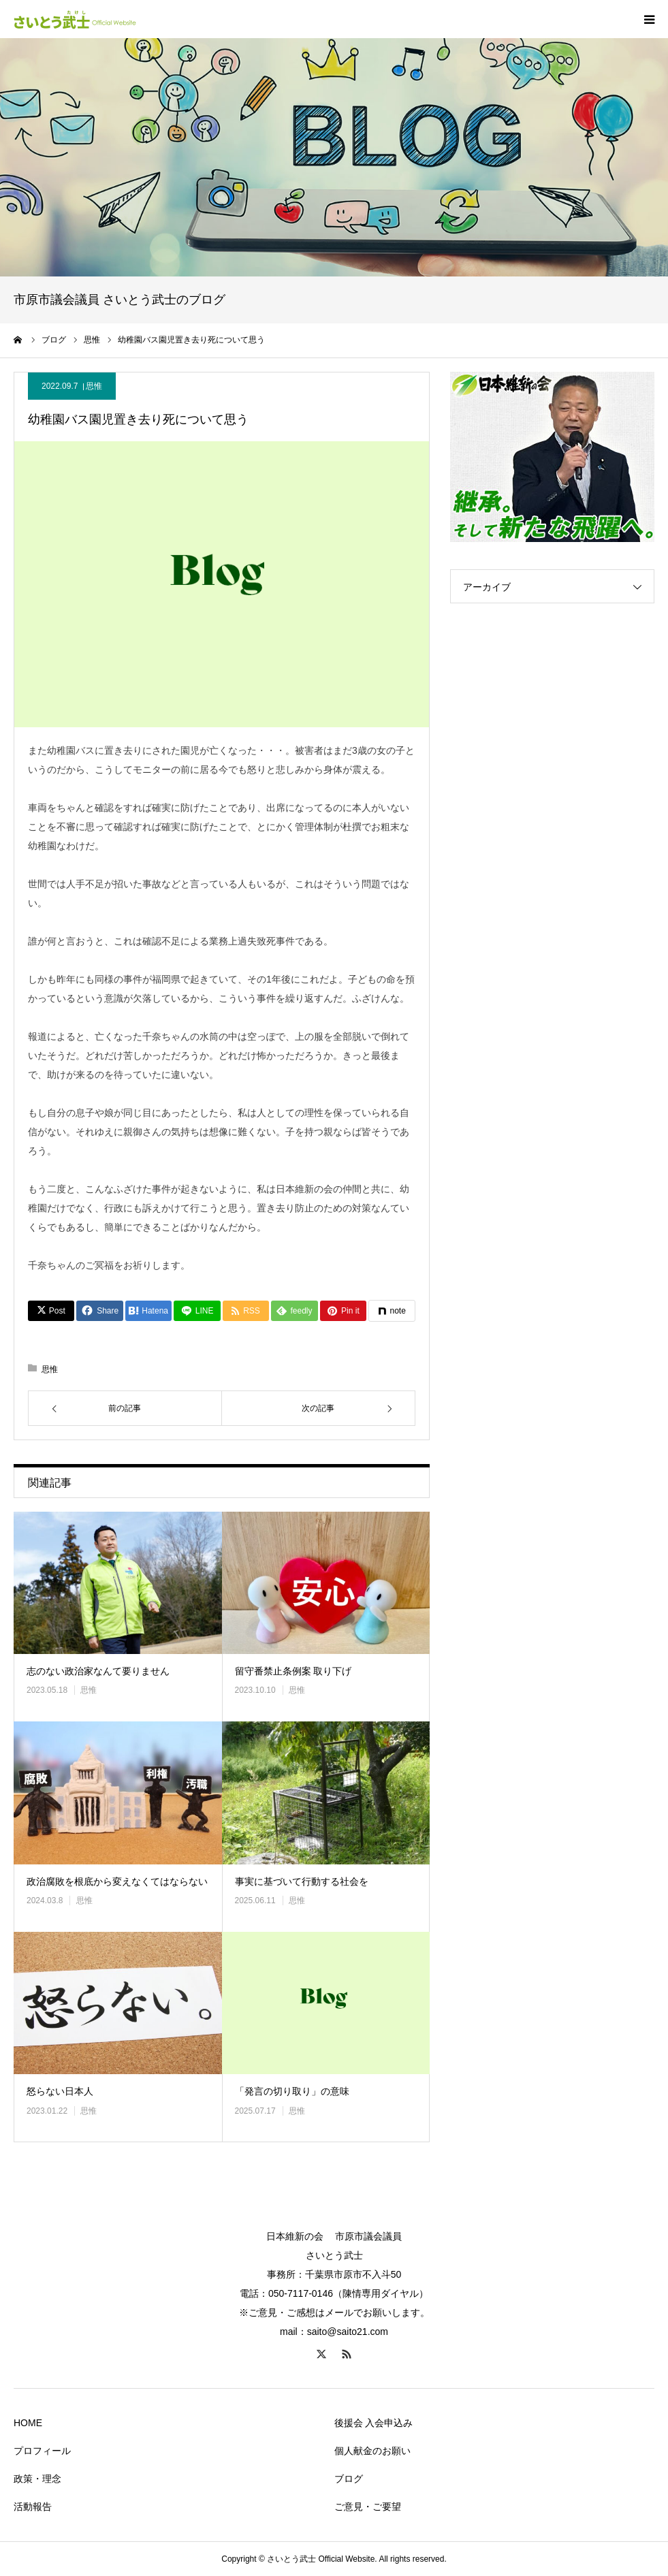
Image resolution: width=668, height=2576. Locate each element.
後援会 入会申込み (373, 2422)
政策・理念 (37, 2478)
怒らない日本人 (60, 2091)
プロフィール (42, 2450)
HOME (28, 2422)
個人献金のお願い (372, 2450)
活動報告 (33, 2506)
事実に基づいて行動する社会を (301, 1881)
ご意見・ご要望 (367, 2506)
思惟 (94, 386)
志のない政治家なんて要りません (98, 1671)
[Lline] (197, 1311)
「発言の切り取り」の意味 (292, 2091)
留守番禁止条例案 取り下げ (293, 1671)
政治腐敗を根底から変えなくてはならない (117, 1881)
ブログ (348, 2478)
